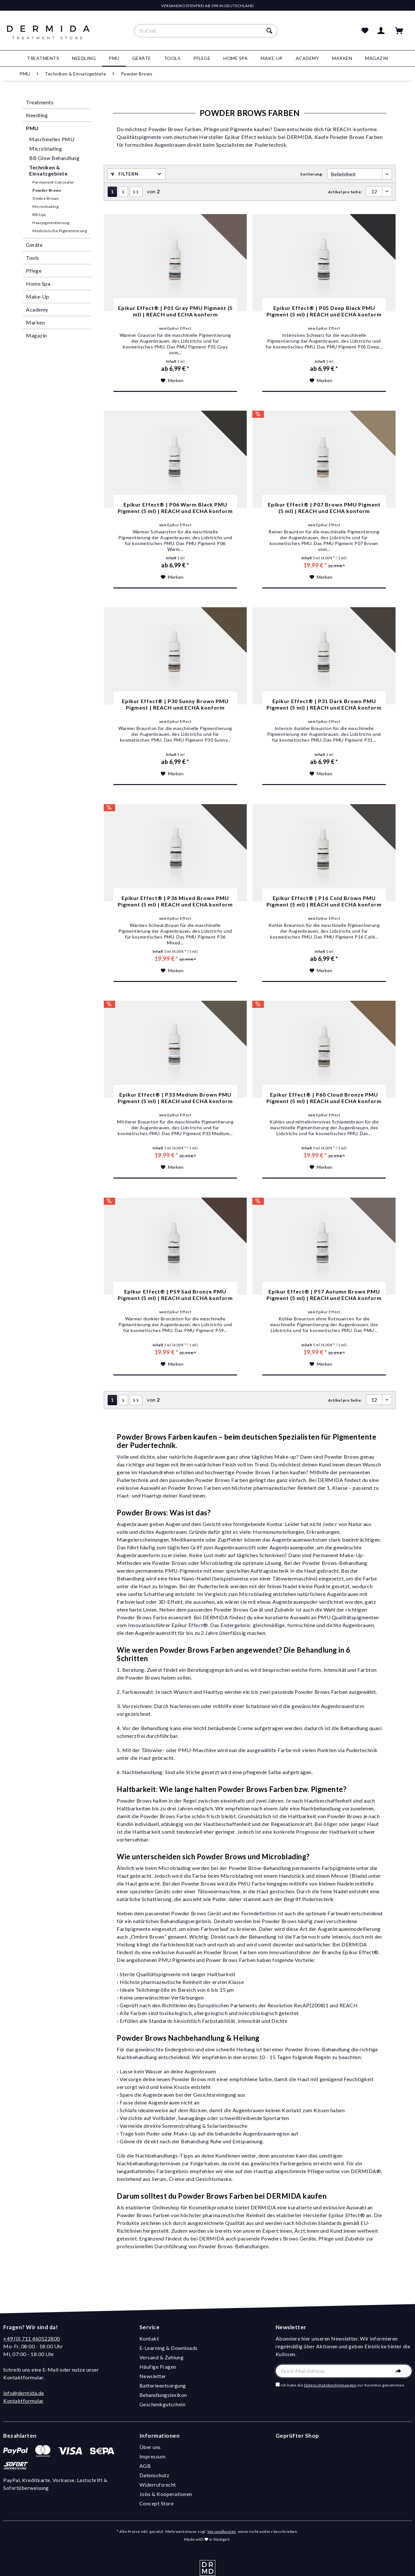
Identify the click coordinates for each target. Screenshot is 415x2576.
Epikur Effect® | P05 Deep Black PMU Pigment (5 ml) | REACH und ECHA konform (324, 311)
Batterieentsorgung (162, 2385)
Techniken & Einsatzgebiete (48, 170)
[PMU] (114, 58)
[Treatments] (42, 58)
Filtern (124, 174)
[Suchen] (270, 30)
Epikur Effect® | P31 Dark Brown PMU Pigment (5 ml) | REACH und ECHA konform (324, 704)
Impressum (152, 2456)
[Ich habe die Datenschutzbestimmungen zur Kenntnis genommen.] (278, 2384)
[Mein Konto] (382, 30)
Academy (37, 309)
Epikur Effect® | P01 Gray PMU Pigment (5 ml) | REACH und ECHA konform (175, 311)
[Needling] (83, 58)
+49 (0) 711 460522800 (31, 2338)
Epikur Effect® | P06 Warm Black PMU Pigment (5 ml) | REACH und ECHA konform (175, 507)
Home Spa (38, 283)
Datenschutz (154, 2475)
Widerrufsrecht (157, 2484)
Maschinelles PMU (51, 139)
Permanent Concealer (53, 182)
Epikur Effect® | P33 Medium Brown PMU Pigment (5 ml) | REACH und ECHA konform (175, 1097)
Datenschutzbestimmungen (330, 2385)
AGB (145, 2466)
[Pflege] (202, 58)
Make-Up (37, 296)
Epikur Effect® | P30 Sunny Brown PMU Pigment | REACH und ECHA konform (175, 704)
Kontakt (149, 2338)
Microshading (45, 206)
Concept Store (156, 2503)
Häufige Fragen (157, 2367)
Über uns (150, 2447)
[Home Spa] (235, 58)
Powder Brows (46, 190)
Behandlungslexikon (163, 2395)
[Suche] (205, 30)
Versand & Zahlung (161, 2357)
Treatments (39, 102)
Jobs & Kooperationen (165, 2494)
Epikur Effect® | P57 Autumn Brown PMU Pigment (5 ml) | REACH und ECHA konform (324, 1294)
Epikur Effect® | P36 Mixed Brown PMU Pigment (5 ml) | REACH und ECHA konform (175, 901)
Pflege (34, 271)
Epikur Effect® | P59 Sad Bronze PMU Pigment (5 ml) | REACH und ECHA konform (175, 1294)
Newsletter (152, 2376)
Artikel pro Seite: (345, 191)
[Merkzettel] (365, 30)
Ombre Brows (45, 198)
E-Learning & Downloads (168, 2348)
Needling (37, 115)
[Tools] (172, 58)
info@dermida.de (23, 2393)
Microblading (45, 148)
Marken (35, 322)
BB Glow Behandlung (54, 158)
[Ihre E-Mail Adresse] (344, 2371)
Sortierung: (311, 174)
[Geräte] (142, 58)
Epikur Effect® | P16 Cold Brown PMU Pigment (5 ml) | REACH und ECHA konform (324, 901)
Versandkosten (221, 2531)
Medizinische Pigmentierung (59, 230)
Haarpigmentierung (50, 222)
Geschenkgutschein (162, 2404)
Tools (32, 258)
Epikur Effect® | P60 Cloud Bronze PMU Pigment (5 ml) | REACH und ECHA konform (324, 1097)
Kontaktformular (23, 2401)
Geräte (34, 245)
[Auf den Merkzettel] (172, 380)
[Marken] (342, 58)
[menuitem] (205, 30)
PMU (32, 128)
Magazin (36, 335)
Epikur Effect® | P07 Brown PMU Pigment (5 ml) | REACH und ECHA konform (324, 507)
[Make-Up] (271, 58)
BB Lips (39, 214)
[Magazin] (377, 58)
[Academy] (307, 58)
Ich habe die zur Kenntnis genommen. (343, 2385)
